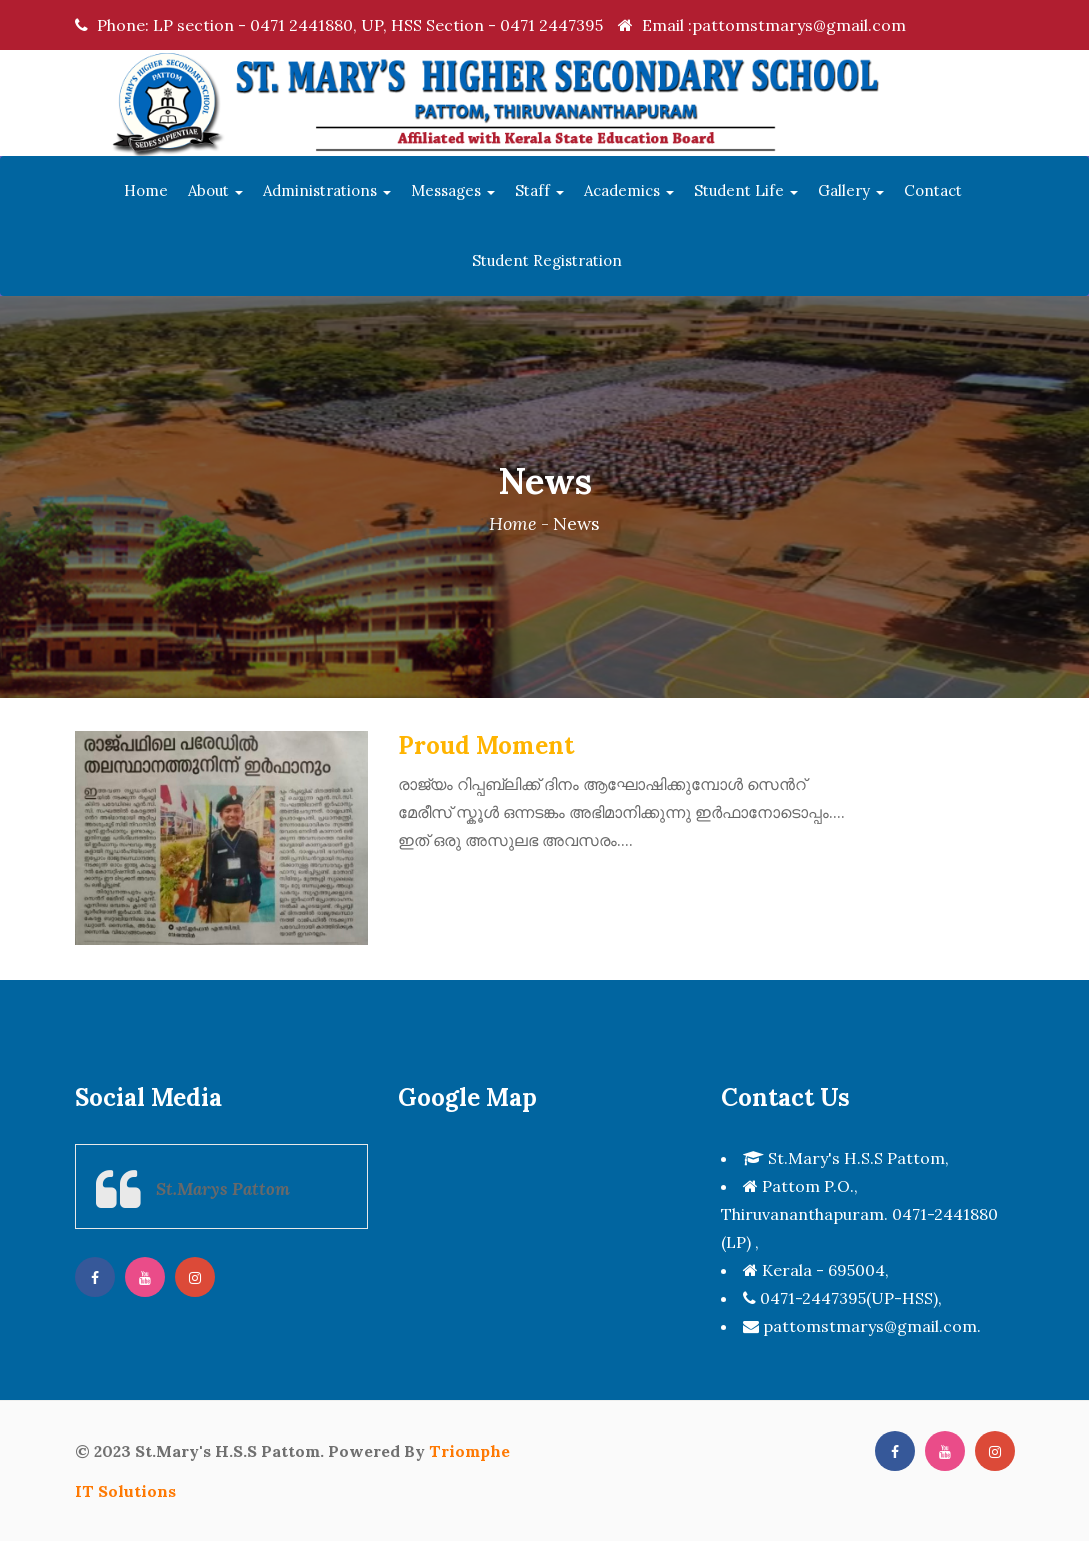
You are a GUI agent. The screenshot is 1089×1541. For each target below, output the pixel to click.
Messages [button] (453, 190)
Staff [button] (539, 190)
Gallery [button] (851, 190)
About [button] (215, 190)
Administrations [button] (327, 190)
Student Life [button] (746, 190)
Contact (933, 190)
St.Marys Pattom (223, 1189)
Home (146, 190)
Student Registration (547, 260)
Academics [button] (629, 190)
